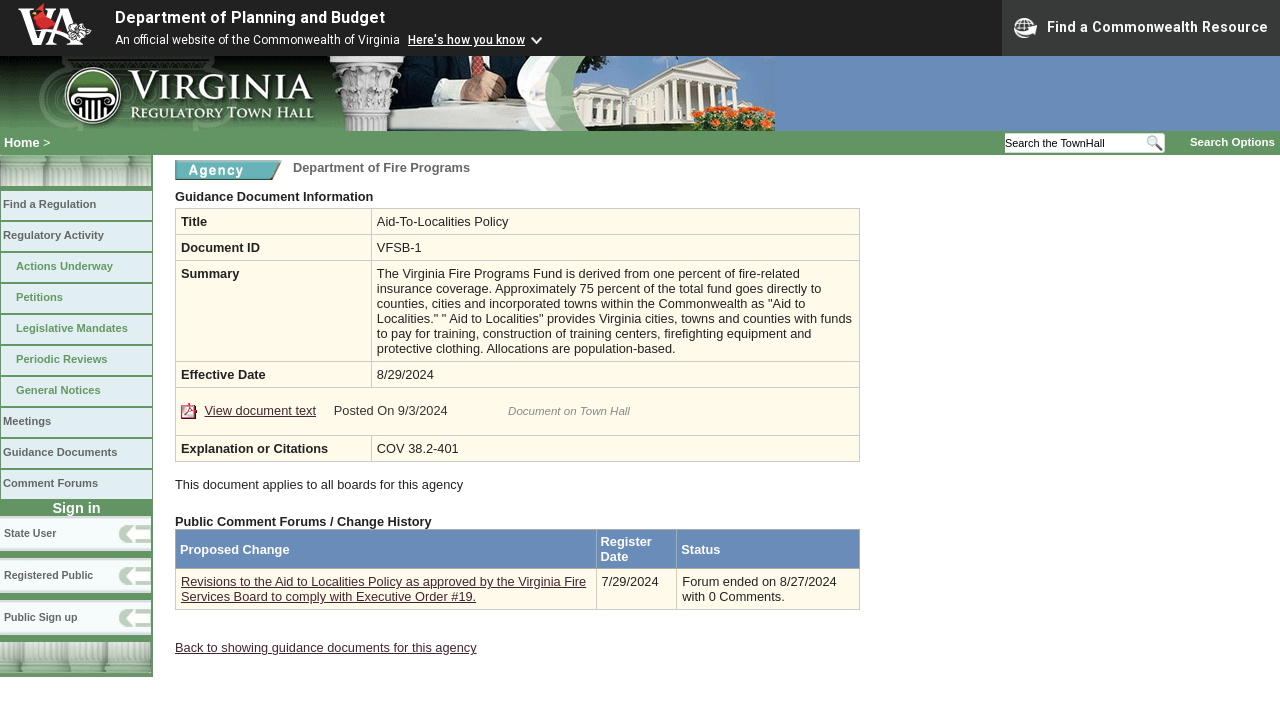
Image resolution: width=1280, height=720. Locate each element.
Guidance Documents (60, 452)
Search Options (1232, 142)
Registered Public (48, 575)
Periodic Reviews (62, 359)
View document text (260, 410)
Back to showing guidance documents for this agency (326, 647)
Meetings (27, 421)
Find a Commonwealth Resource (1141, 28)
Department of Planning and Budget (250, 17)
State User (30, 533)
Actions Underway (64, 266)
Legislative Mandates (72, 328)
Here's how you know (466, 40)
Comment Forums (50, 483)
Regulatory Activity (53, 235)
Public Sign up (40, 617)
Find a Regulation (49, 204)
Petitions (39, 297)
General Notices (58, 390)
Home (22, 142)
